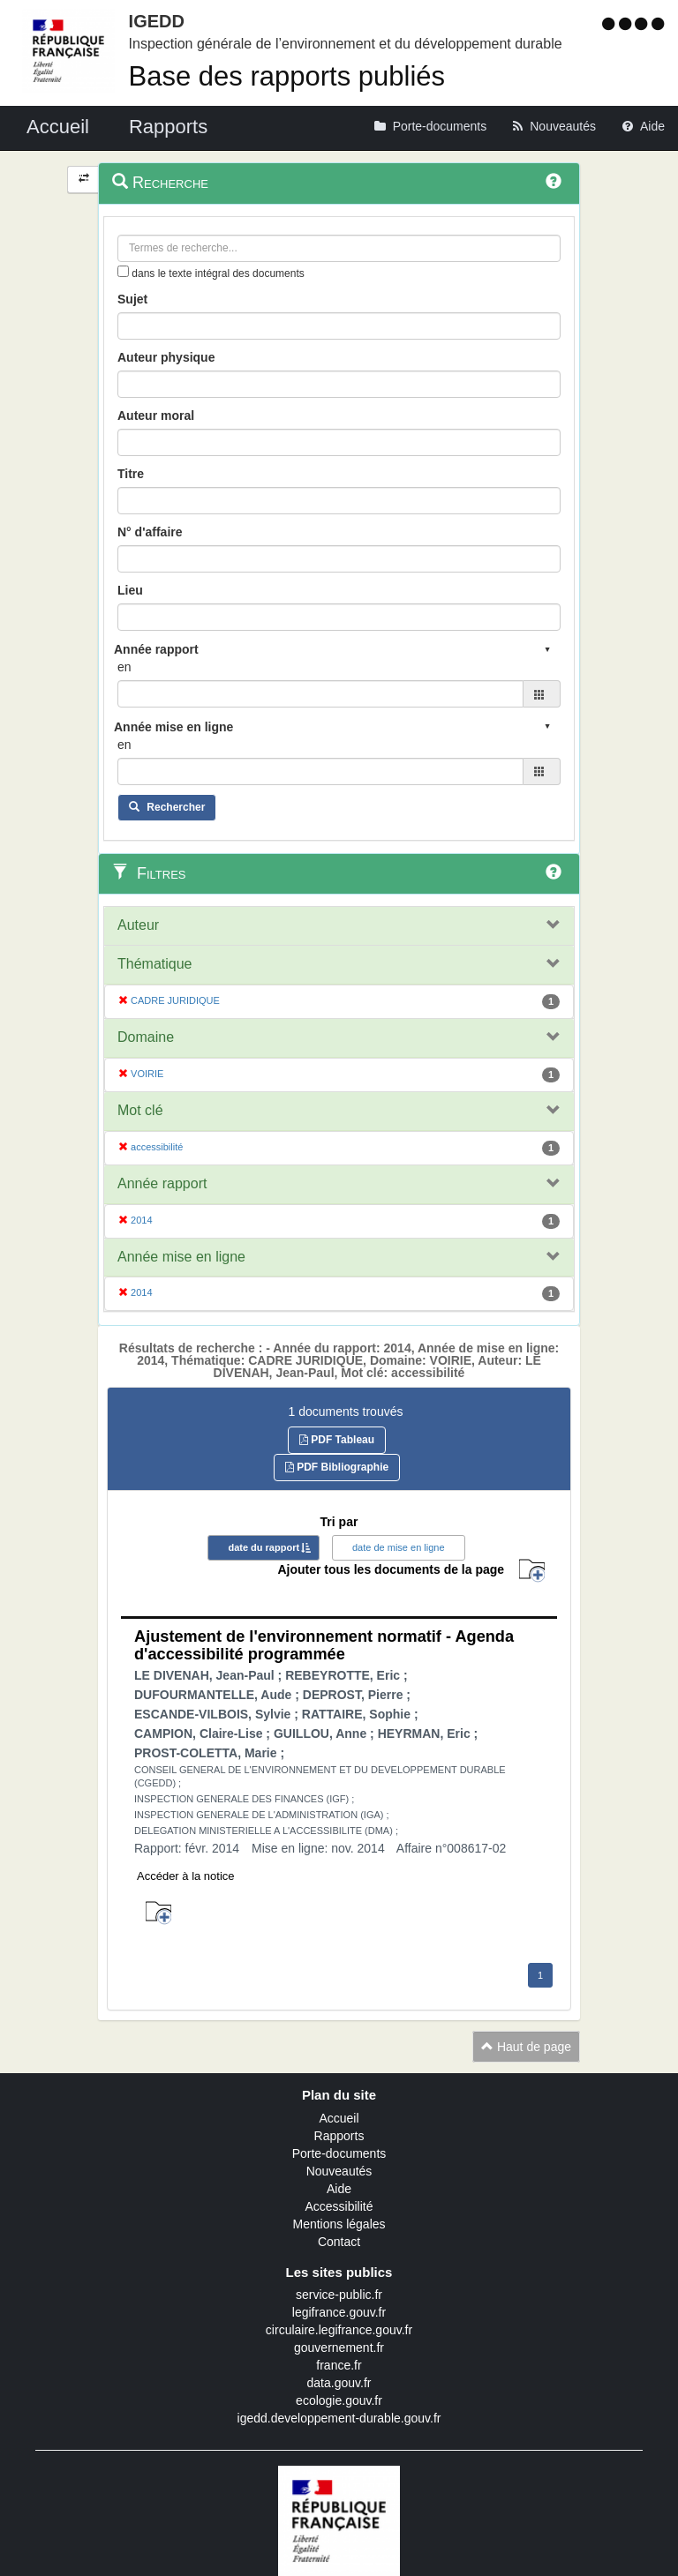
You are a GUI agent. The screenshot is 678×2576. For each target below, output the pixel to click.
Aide (339, 2189)
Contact (339, 2242)
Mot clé (140, 1110)
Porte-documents (339, 2153)
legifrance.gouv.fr (339, 2312)
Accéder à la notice (186, 1876)
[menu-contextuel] (123, 271)
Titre (130, 474)
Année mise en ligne (181, 1256)
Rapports (339, 2136)
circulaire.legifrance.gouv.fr (339, 2330)
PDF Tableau (336, 1440)
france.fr (338, 2365)
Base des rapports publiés (287, 76)
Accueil (338, 2118)
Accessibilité (339, 2206)
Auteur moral (155, 415)
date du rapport (263, 1547)
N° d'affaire (150, 532)
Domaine (145, 1037)
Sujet (132, 299)
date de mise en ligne (398, 1547)
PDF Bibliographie (336, 1467)
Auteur (138, 924)
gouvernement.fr (339, 2347)
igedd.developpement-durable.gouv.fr (339, 2418)
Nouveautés (339, 2171)
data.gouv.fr (339, 2383)
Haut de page (526, 2047)
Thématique (154, 963)
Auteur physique (166, 357)
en (124, 667)
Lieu (130, 590)
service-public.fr (339, 2295)
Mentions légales (338, 2224)
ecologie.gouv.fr (339, 2400)
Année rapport (162, 1183)
